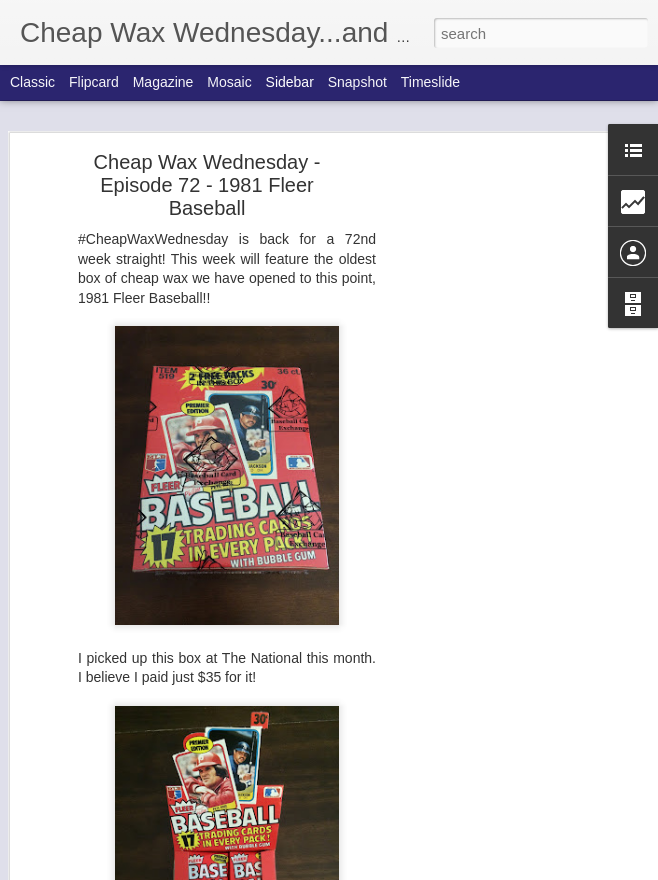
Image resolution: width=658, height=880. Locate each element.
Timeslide (430, 82)
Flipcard (94, 82)
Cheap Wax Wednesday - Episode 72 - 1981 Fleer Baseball (207, 185)
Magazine (163, 82)
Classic (32, 82)
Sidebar (290, 82)
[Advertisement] (486, 476)
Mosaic (229, 82)
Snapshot (357, 82)
